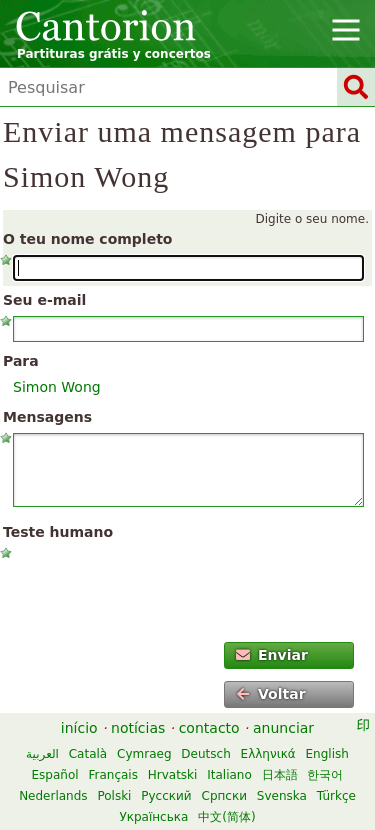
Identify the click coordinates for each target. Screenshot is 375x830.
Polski (114, 796)
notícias (138, 728)
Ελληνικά (268, 754)
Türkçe (336, 796)
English (327, 754)
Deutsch (205, 754)
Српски (225, 796)
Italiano (229, 775)
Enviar (272, 655)
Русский (166, 796)
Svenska (282, 796)
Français (112, 775)
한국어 (325, 775)
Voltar (271, 694)
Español (55, 775)
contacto (209, 728)
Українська (153, 817)
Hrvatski (173, 775)
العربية (42, 754)
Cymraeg (144, 754)
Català (88, 754)
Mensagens (47, 417)
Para (21, 361)
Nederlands (53, 796)
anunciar (283, 728)
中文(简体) (226, 817)
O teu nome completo (87, 239)
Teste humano (58, 532)
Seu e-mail (44, 300)
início (79, 728)
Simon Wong (57, 387)
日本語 (280, 775)
